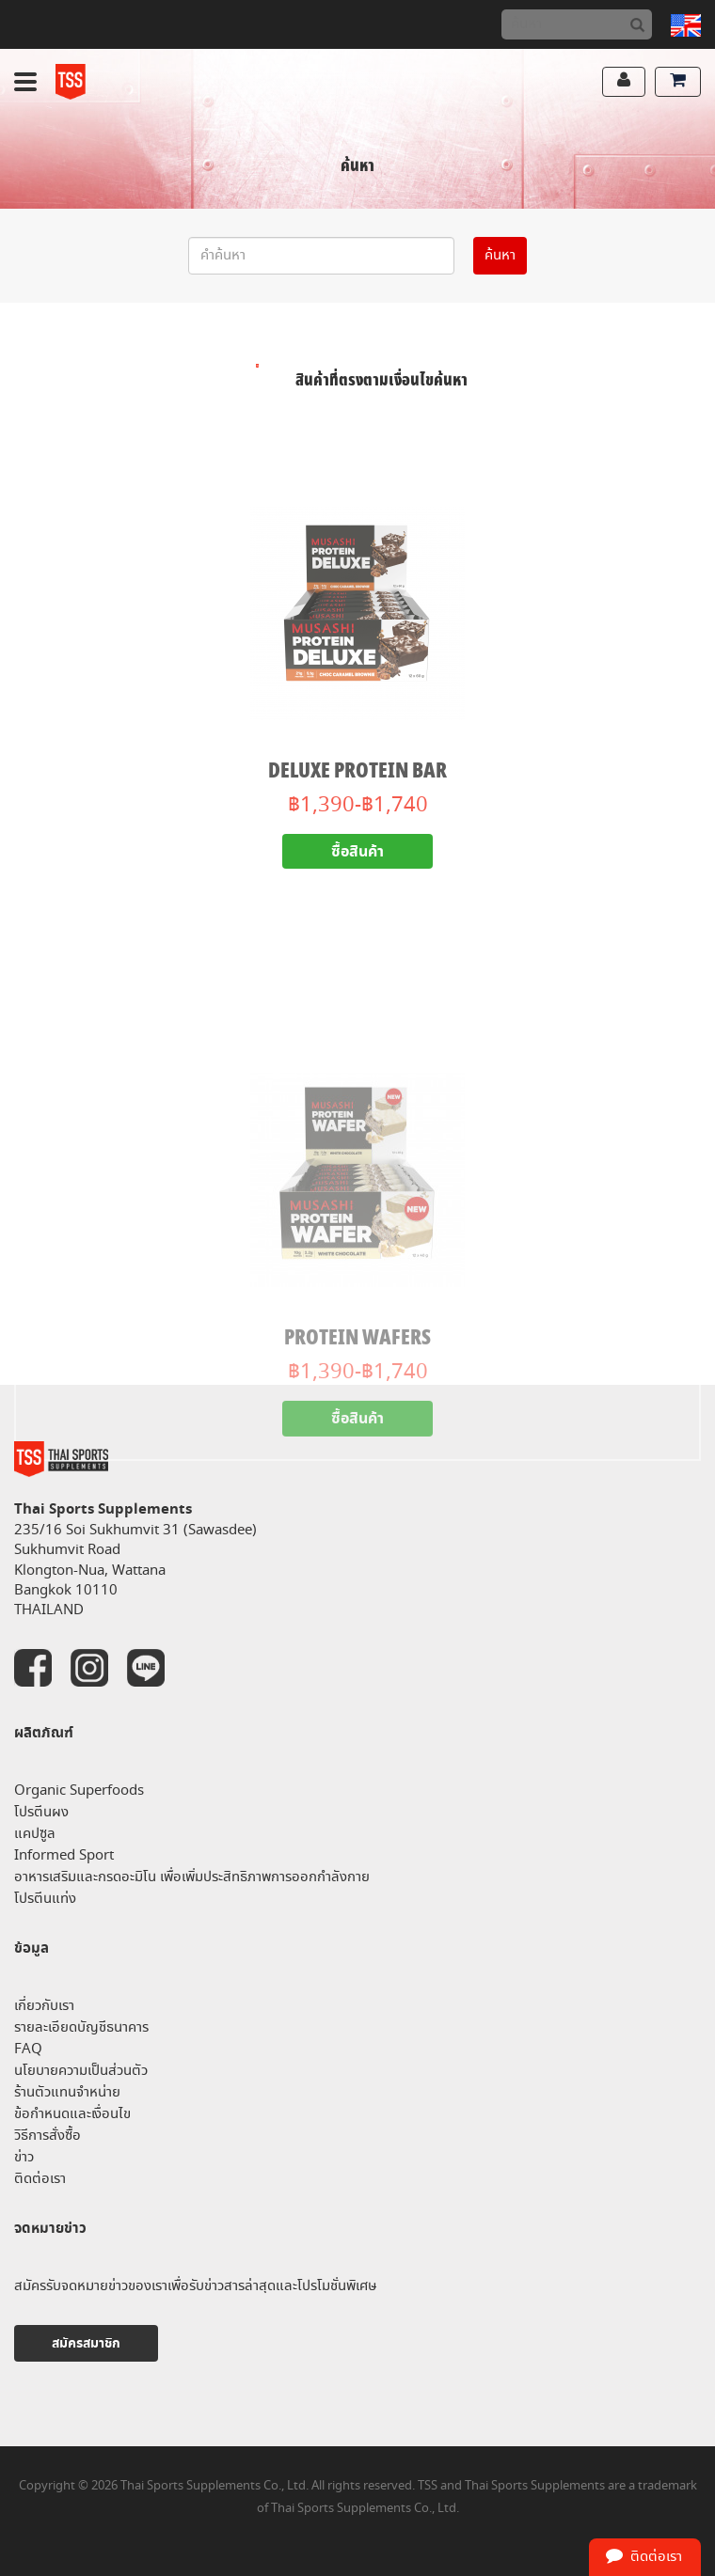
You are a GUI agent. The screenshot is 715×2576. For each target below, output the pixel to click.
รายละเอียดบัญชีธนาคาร (81, 2027)
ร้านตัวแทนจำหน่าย (67, 2092)
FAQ (28, 2049)
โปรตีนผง (41, 1812)
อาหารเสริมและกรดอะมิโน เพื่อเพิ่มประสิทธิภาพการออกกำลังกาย (192, 1877)
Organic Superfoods (79, 1790)
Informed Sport (64, 1855)
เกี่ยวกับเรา (44, 2006)
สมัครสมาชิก (86, 2343)
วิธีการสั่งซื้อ (47, 2135)
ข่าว (24, 2157)
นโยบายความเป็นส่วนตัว (81, 2070)
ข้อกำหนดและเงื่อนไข (72, 2114)
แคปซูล (35, 1834)
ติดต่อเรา (40, 2179)
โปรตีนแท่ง (45, 1898)
